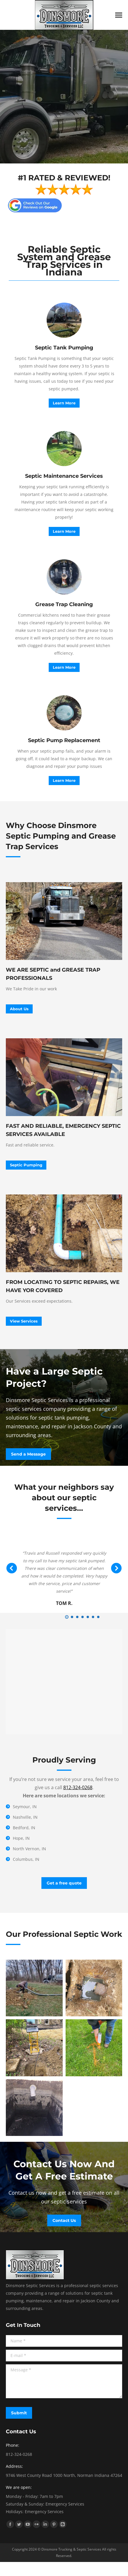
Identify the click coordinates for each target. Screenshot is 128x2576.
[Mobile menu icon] (118, 15)
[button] (67, 1617)
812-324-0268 (77, 1787)
